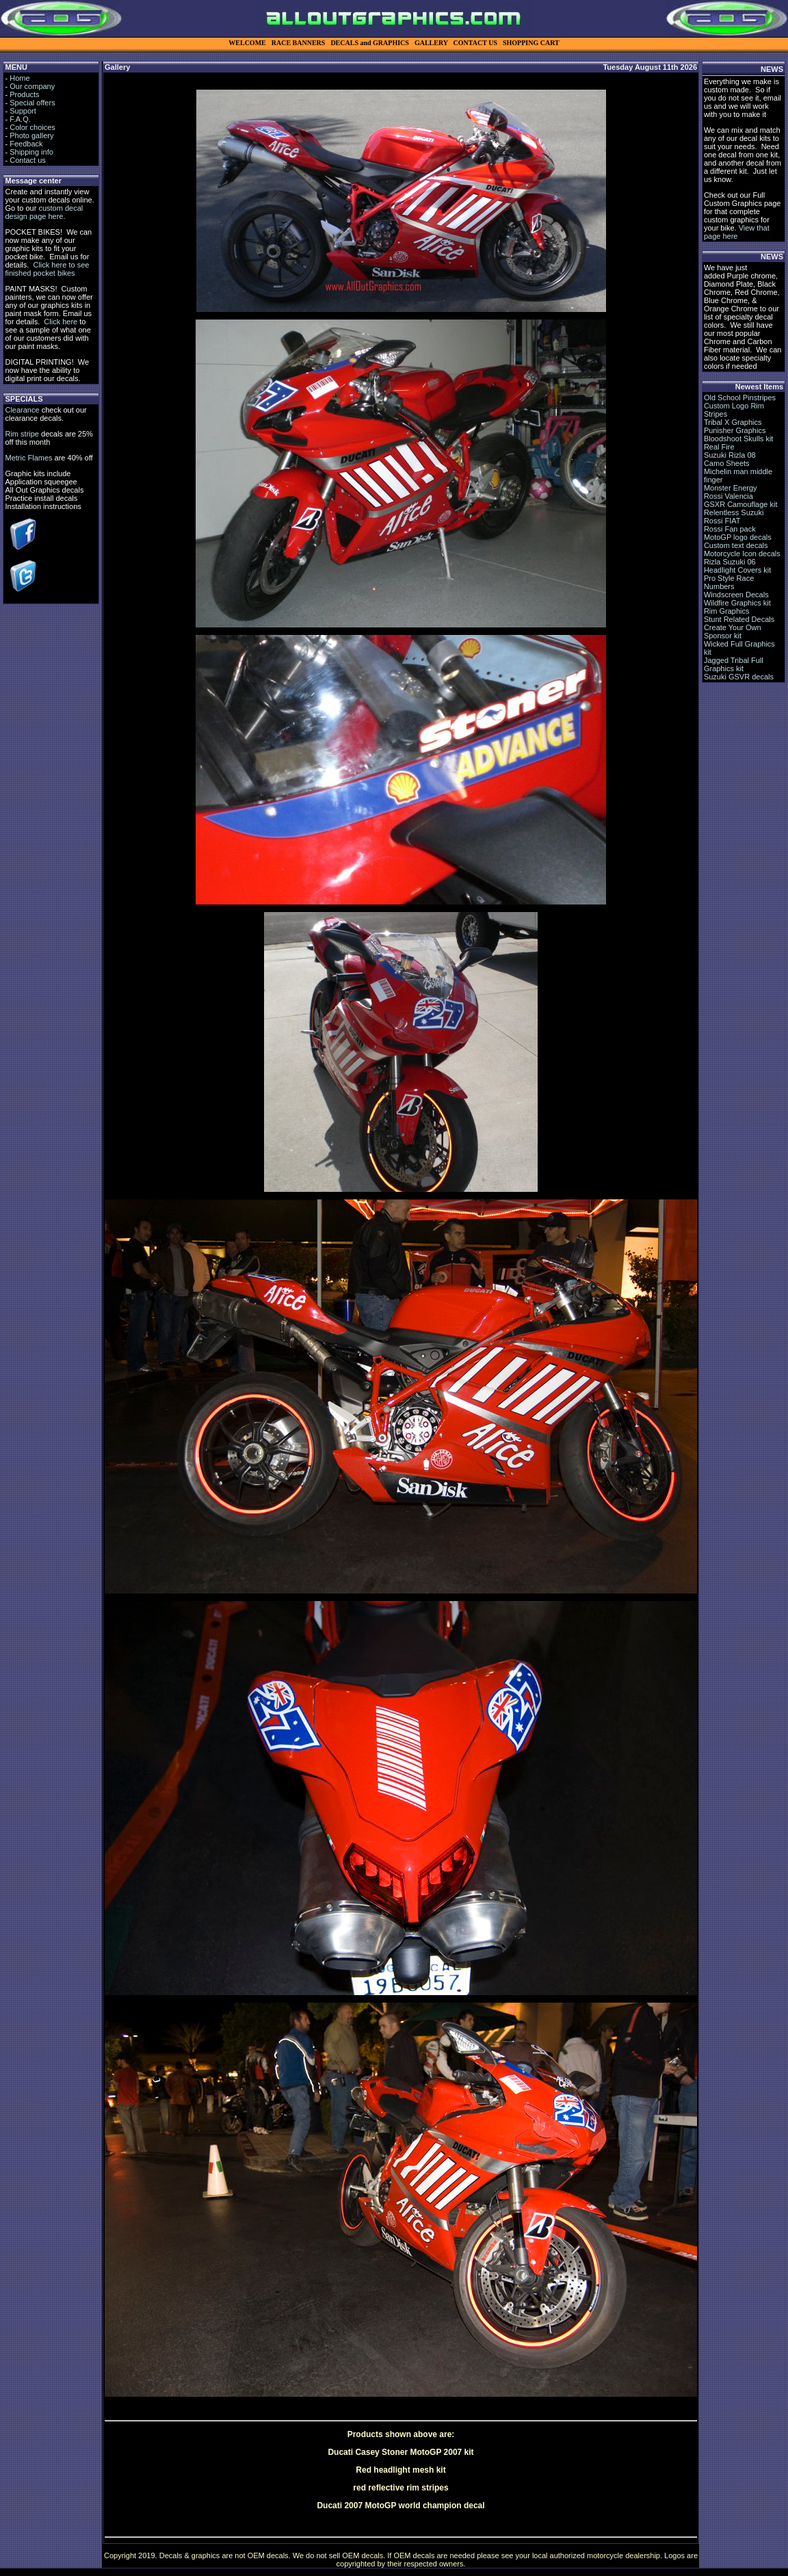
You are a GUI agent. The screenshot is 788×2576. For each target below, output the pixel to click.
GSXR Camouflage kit (741, 504)
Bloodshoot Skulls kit (739, 438)
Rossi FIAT (722, 521)
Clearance (22, 410)
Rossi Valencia (728, 496)
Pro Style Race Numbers (729, 582)
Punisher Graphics (735, 430)
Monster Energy (730, 488)
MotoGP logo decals (738, 537)
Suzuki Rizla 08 (730, 455)
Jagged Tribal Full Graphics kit (733, 664)
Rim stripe (22, 434)
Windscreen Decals (736, 594)
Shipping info (31, 152)
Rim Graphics (727, 611)
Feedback (26, 144)
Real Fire (719, 447)
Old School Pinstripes (740, 397)
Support (23, 111)
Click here (60, 321)
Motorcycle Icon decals (742, 553)
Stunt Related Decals (739, 619)
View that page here (737, 232)
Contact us (28, 160)
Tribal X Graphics (733, 422)
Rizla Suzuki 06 (730, 562)
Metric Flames (28, 458)
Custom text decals (736, 545)
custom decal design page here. (44, 212)
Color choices (32, 127)
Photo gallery (31, 135)
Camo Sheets (727, 463)
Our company (32, 86)
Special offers (32, 103)
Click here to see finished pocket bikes (47, 269)
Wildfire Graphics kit (737, 603)
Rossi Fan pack (730, 529)
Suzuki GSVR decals (739, 677)
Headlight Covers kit (737, 570)
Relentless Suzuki (733, 512)
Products (24, 94)
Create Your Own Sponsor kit (732, 631)
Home (19, 78)
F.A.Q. (20, 119)
